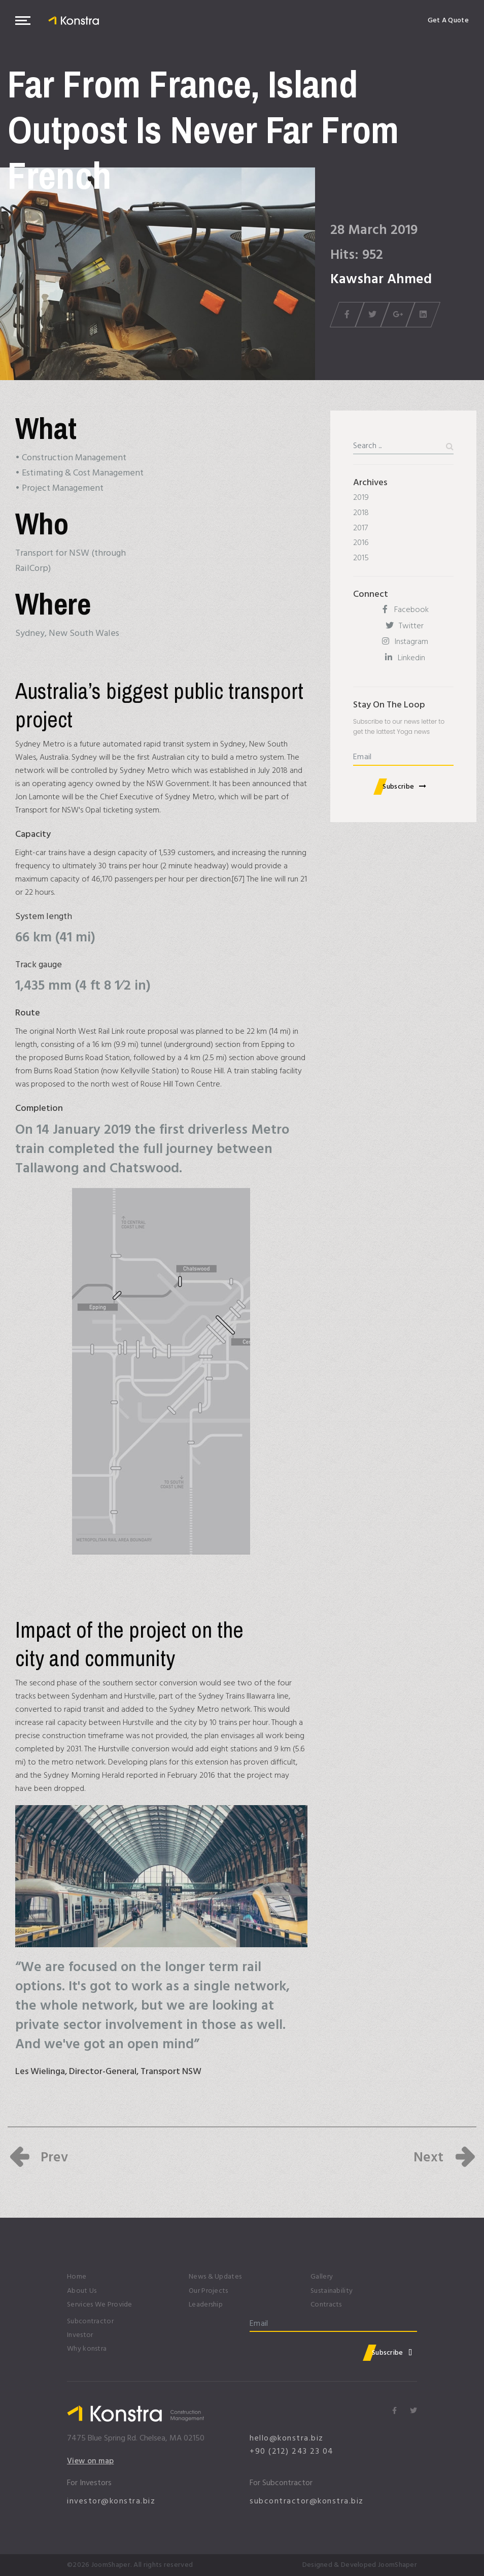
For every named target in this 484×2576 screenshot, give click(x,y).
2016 (361, 542)
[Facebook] (403, 610)
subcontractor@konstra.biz (307, 2500)
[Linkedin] (403, 658)
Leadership (206, 2305)
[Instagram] (403, 642)
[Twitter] (403, 626)
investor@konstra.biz (111, 2500)
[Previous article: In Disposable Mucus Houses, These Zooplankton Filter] (38, 2157)
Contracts (326, 2305)
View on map (91, 2461)
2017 (360, 527)
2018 (361, 512)
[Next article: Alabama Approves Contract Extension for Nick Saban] (444, 2157)
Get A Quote (448, 20)
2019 (361, 497)
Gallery (321, 2277)
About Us (81, 2290)
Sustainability (331, 2290)
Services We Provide (99, 2305)
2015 (361, 557)
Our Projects (208, 2290)
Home (76, 2277)
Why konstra (87, 2349)
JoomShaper (110, 2565)
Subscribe (398, 786)
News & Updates (215, 2277)
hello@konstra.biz (287, 2438)
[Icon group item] (394, 2411)
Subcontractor (90, 2321)
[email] (403, 758)
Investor (80, 2335)
